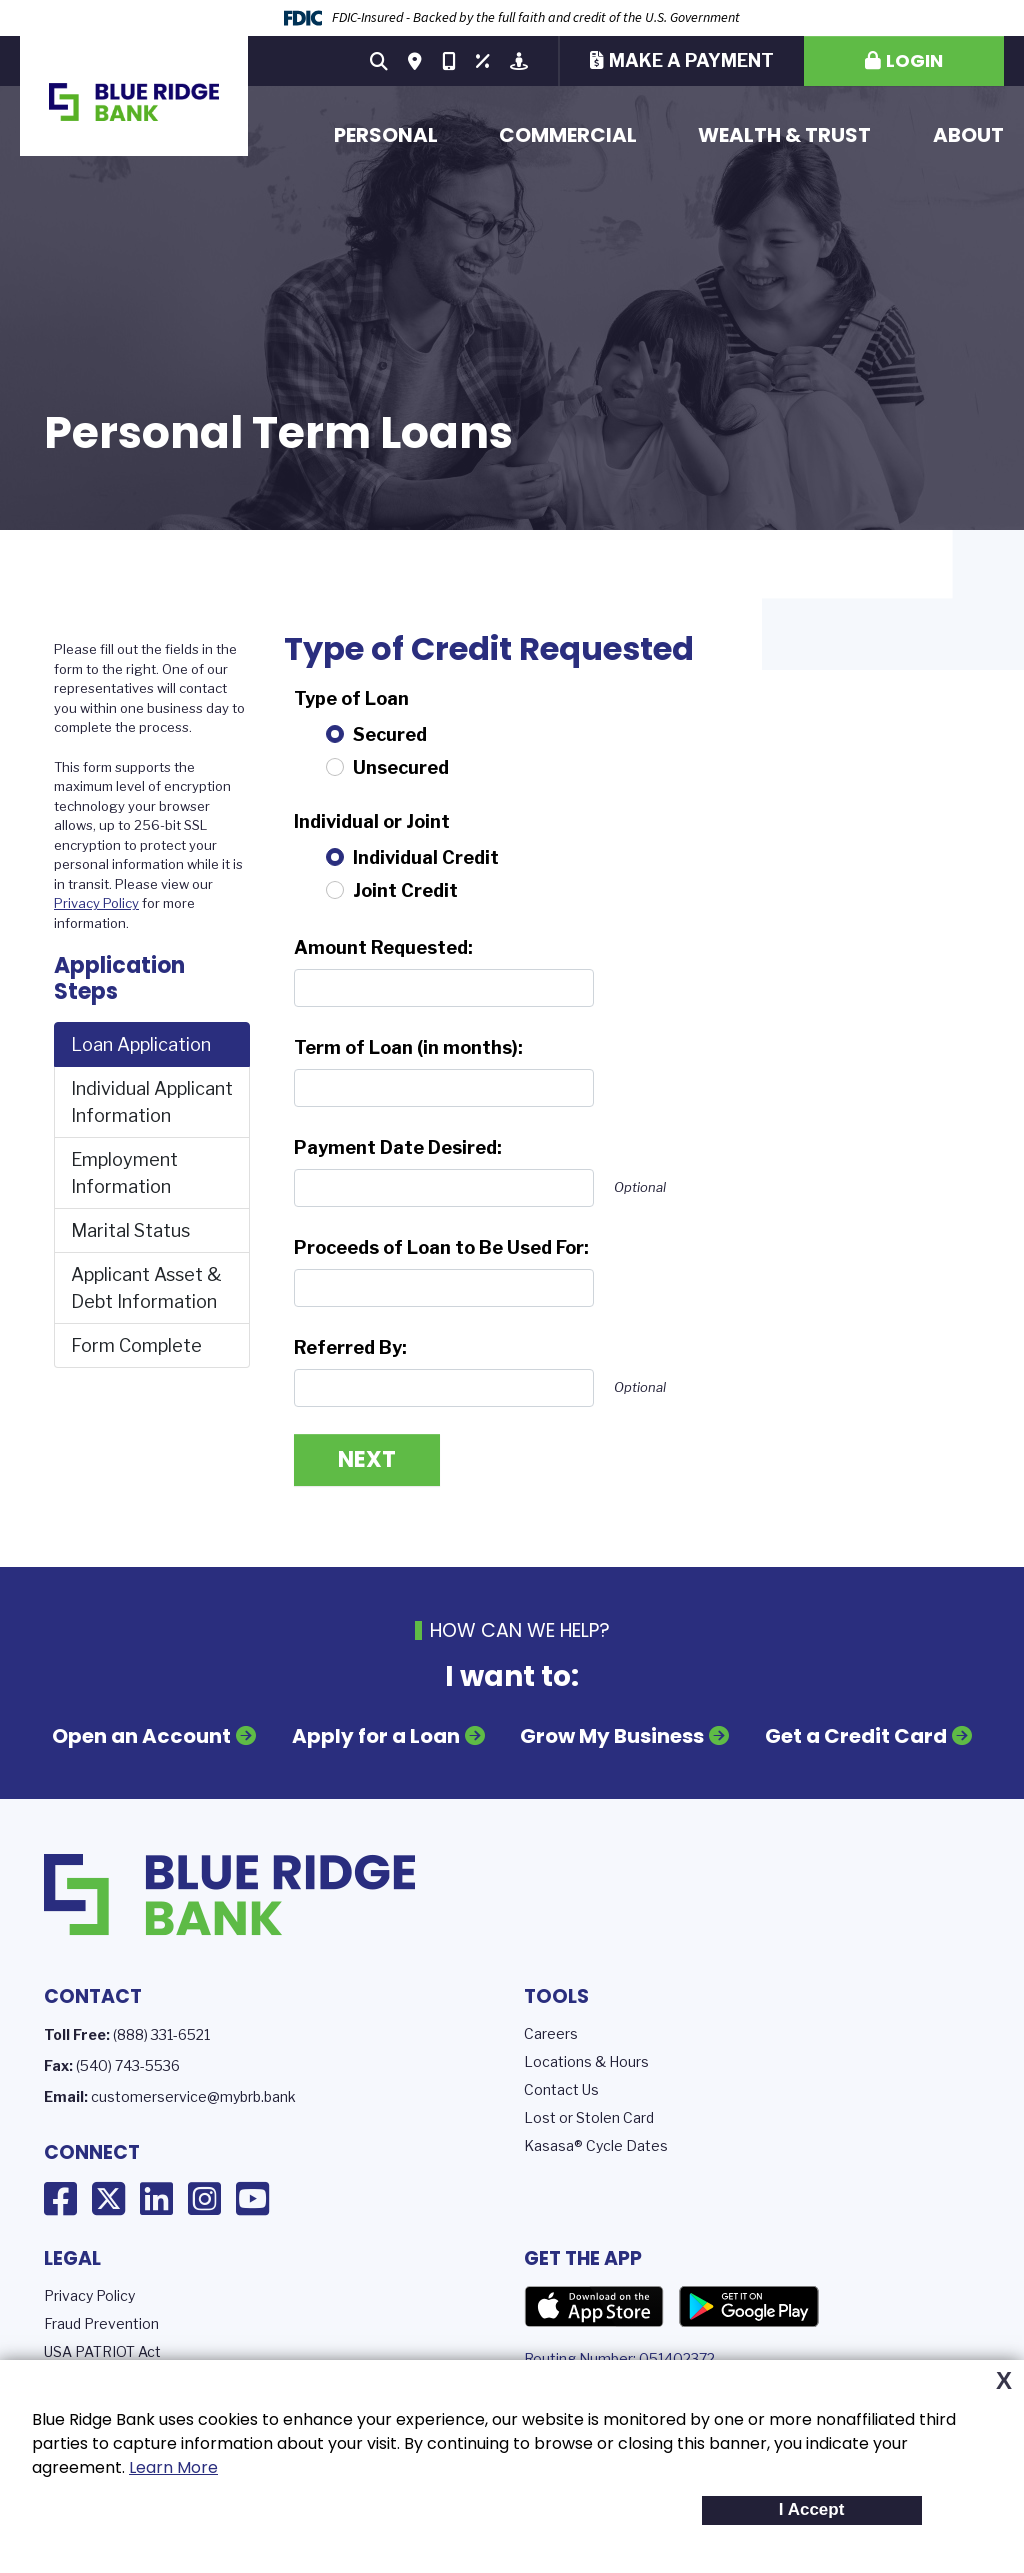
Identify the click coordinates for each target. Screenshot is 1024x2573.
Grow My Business (612, 1736)
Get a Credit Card (856, 1736)
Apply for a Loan (376, 1736)
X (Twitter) (108, 2199)
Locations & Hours (586, 2061)
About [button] (968, 135)
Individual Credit (426, 857)
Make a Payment (691, 60)
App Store (594, 2307)
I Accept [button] (812, 2509)
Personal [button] (386, 135)
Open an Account (141, 1736)
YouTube (252, 2199)
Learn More (173, 2467)
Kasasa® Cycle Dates (596, 2145)
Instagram (204, 2199)
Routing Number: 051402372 (619, 2358)
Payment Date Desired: (398, 1147)
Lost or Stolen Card (589, 2117)
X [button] (1004, 2381)
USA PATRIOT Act (102, 2351)
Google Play (749, 2307)
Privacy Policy (96, 903)
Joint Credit (405, 890)
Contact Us (561, 2089)
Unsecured (401, 767)
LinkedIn (156, 2199)
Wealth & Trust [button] (784, 135)
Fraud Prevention (101, 2323)
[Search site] (379, 61)
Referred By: (350, 1347)
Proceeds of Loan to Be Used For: (441, 1247)
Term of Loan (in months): (408, 1047)
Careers (551, 2033)
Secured (390, 734)
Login (914, 60)
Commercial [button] (568, 135)
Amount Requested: (383, 947)
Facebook (60, 2199)
